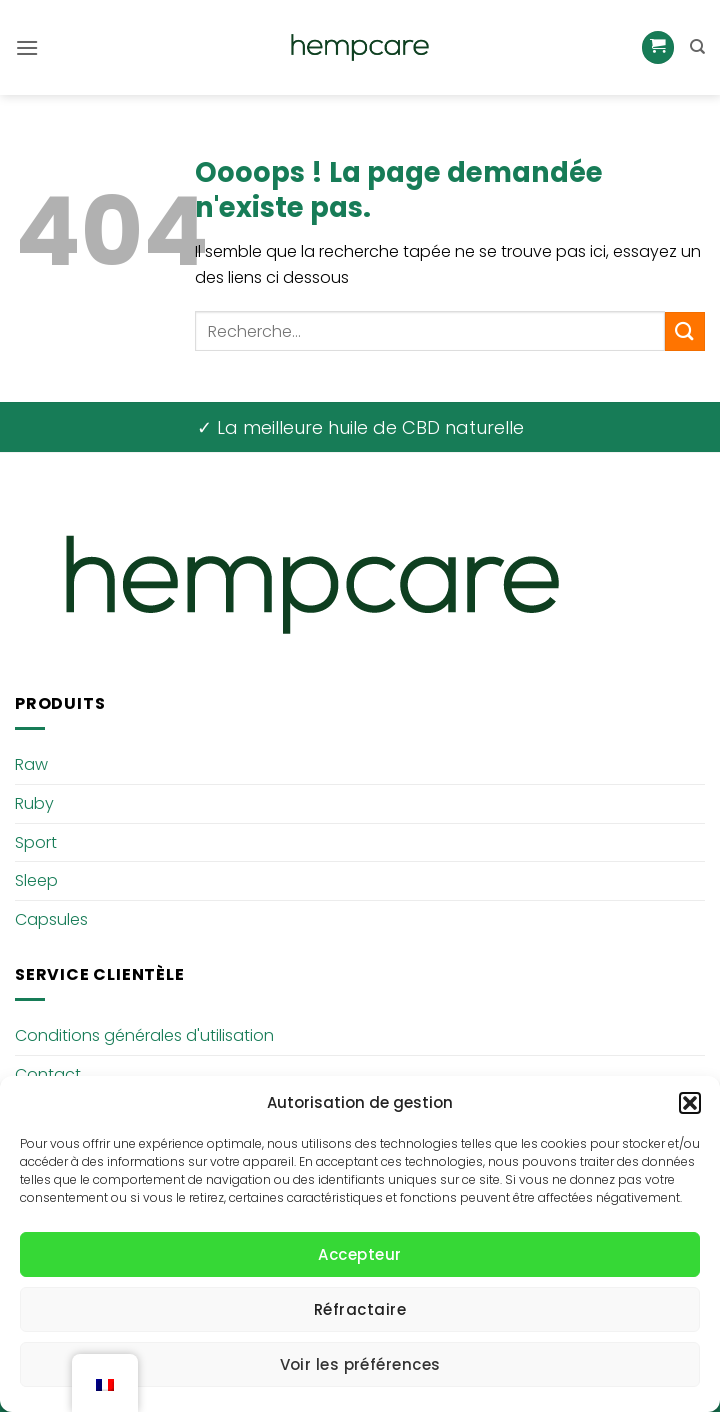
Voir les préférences (360, 1364)
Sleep (36, 880)
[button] (690, 1103)
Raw (31, 764)
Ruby (34, 803)
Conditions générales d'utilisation (144, 1035)
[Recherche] (697, 47)
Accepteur (359, 1254)
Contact (48, 1074)
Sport (36, 842)
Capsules (51, 919)
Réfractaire (360, 1309)
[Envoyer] (685, 331)
